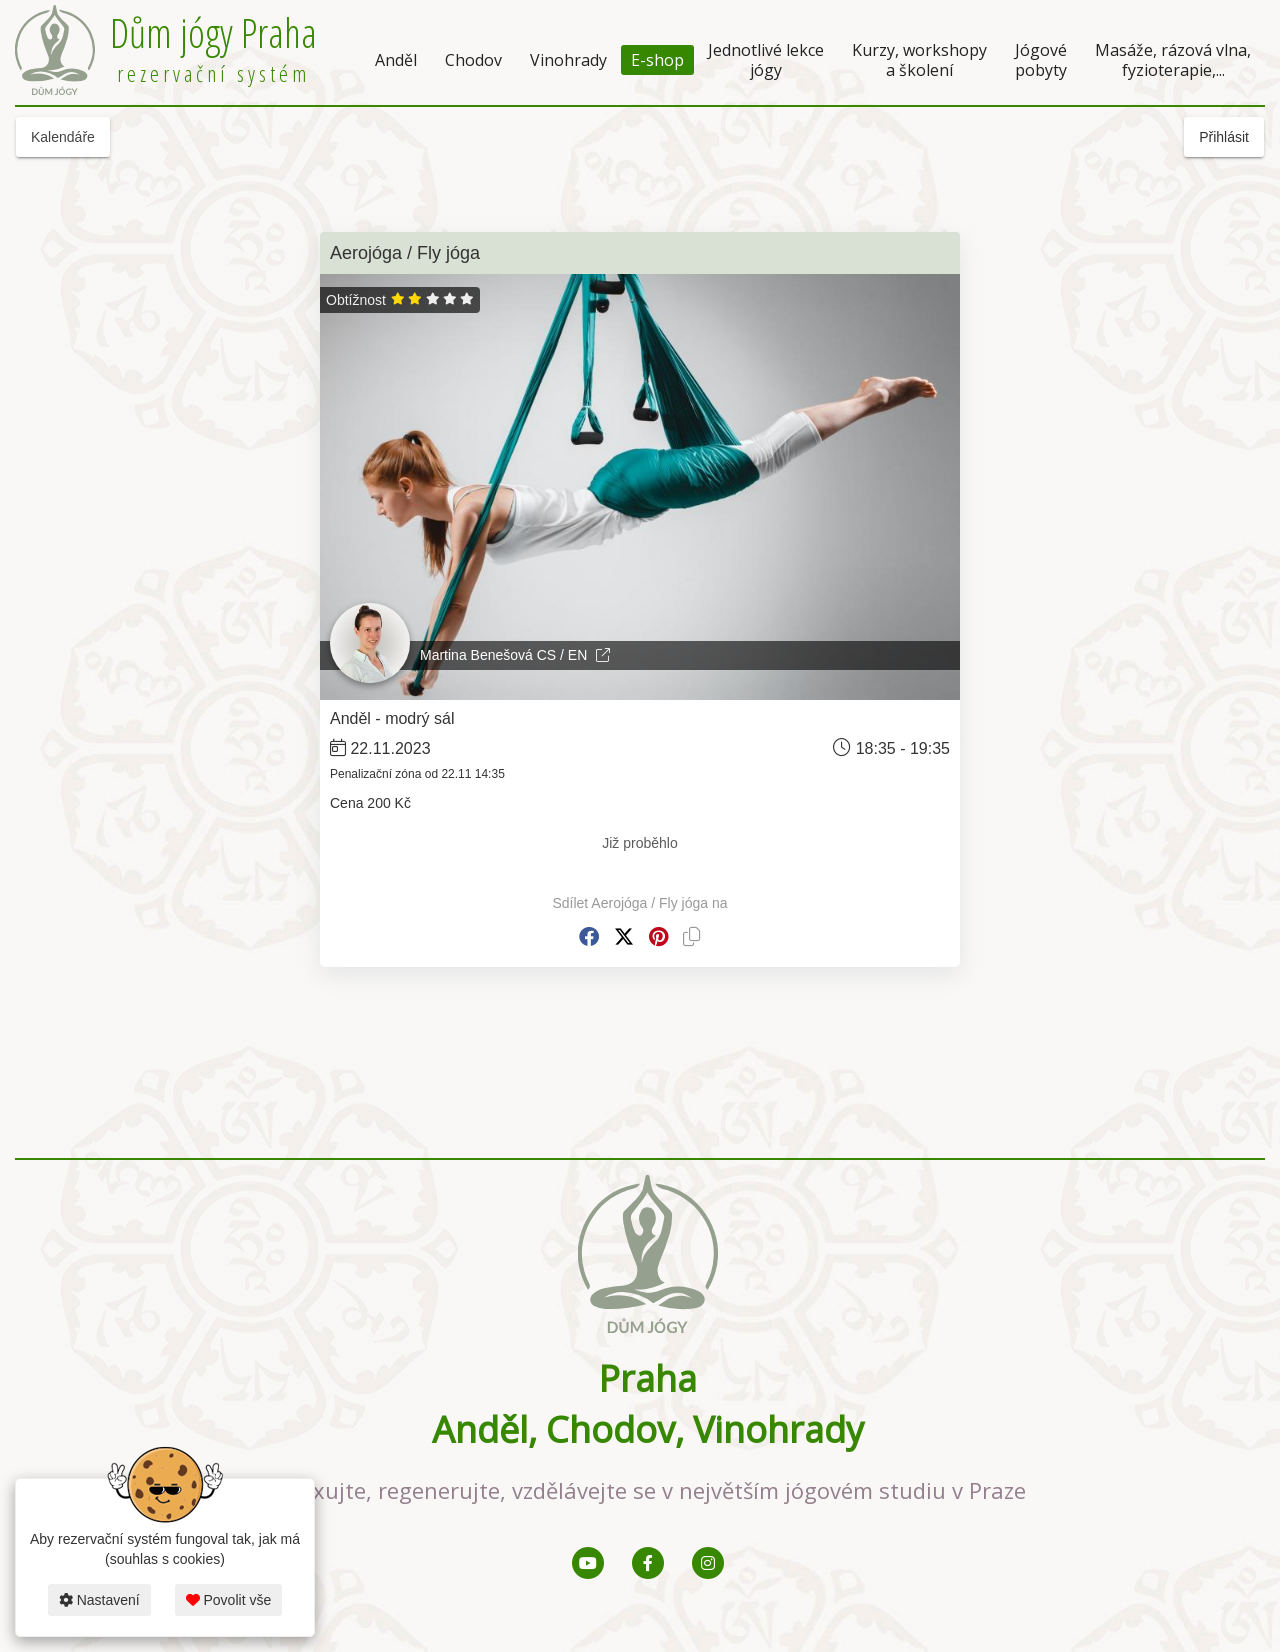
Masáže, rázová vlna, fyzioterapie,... (1173, 60)
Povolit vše (229, 1600)
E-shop (657, 60)
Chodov (473, 60)
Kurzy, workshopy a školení (919, 60)
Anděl (396, 60)
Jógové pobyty (1041, 60)
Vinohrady (568, 60)
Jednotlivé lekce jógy (766, 60)
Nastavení (99, 1600)
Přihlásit (1224, 137)
